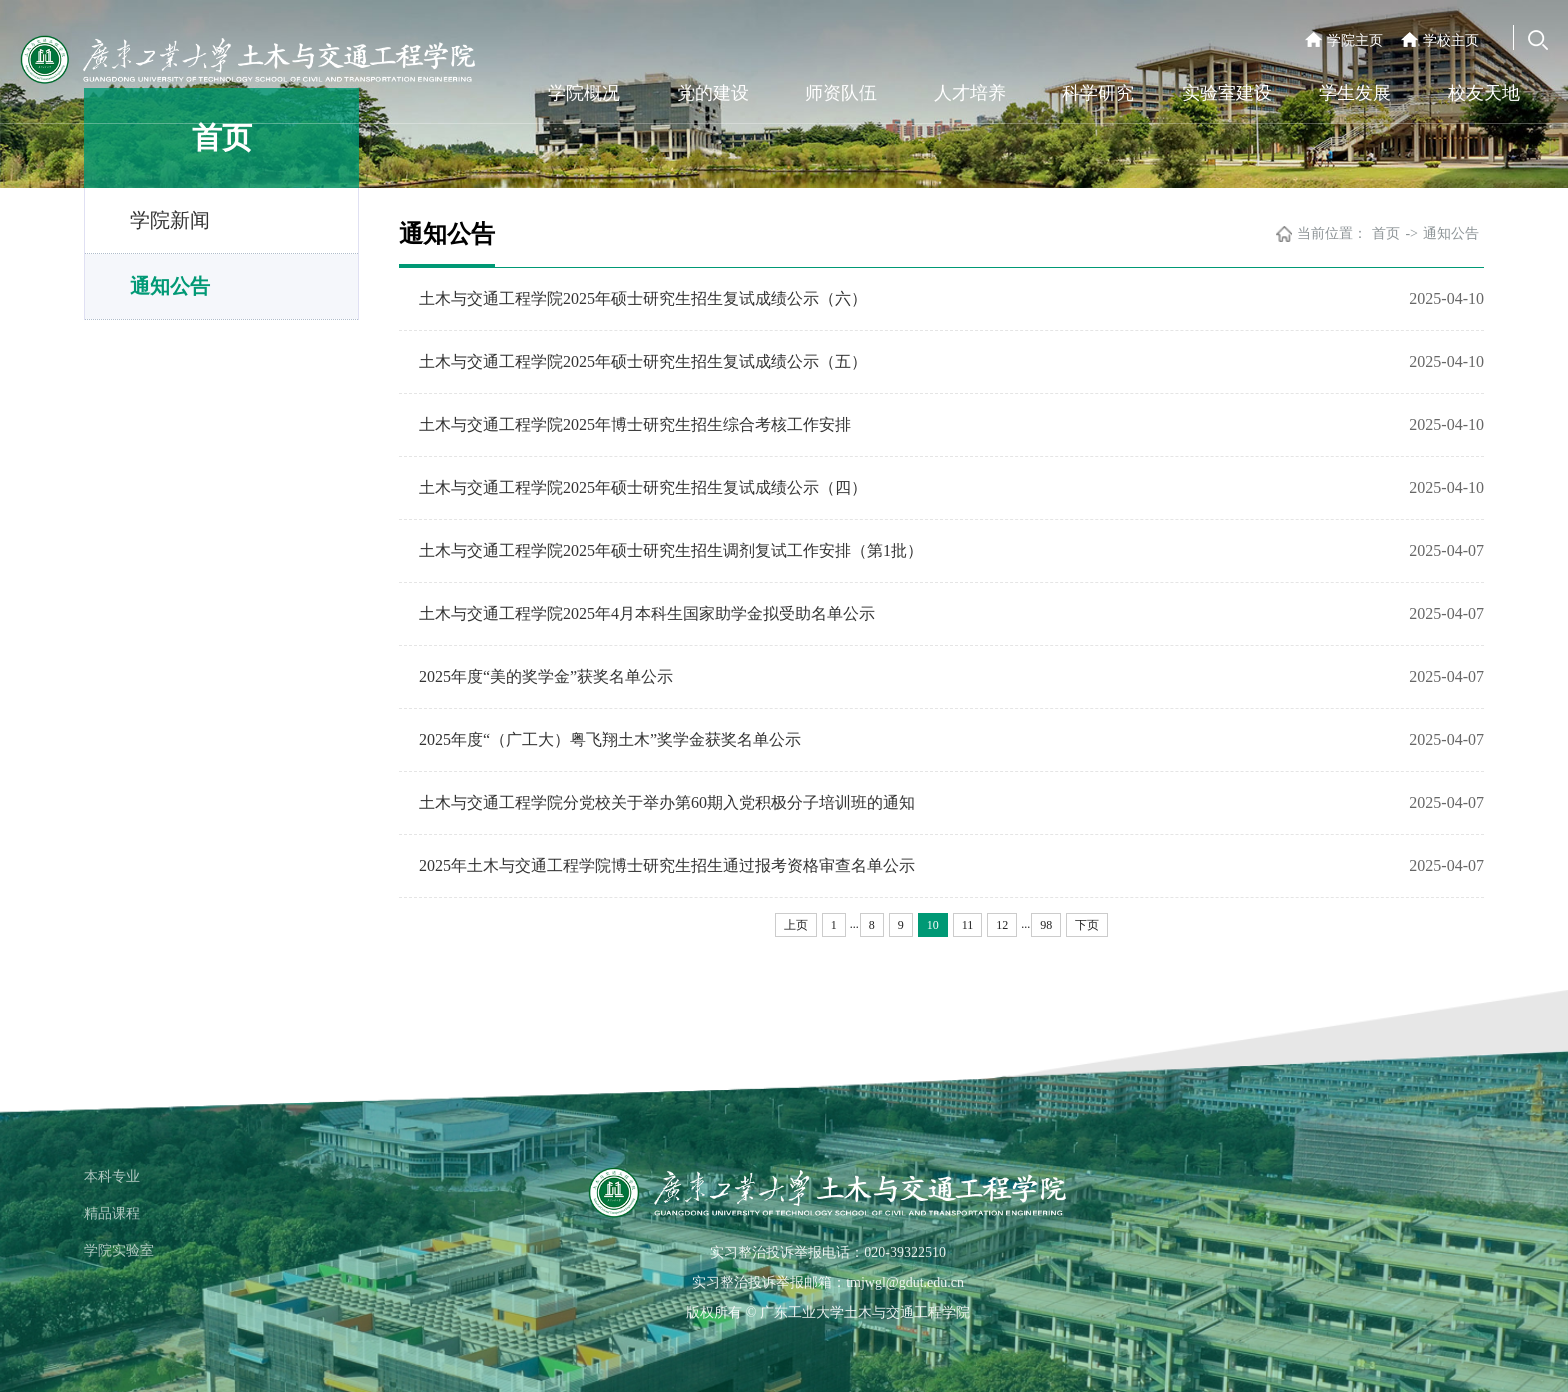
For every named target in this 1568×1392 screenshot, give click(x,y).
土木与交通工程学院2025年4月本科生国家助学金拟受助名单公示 (647, 613)
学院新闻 (170, 220)
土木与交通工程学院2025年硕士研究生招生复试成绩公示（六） (643, 298)
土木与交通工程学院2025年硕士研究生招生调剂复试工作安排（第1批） (671, 550)
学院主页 (1355, 40)
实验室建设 (1227, 93)
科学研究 (1098, 93)
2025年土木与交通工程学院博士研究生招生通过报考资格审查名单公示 (667, 865)
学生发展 (1355, 93)
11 (968, 925)
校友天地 (1484, 93)
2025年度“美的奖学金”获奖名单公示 (546, 676)
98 (1046, 925)
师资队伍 (841, 93)
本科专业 (112, 1176)
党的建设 (713, 93)
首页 (1386, 233)
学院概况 (584, 93)
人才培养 (970, 93)
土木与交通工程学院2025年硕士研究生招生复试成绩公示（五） (643, 361)
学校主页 (1451, 40)
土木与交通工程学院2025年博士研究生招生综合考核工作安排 (635, 424)
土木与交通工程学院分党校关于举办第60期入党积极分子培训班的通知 (667, 802)
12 (1002, 925)
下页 (1087, 925)
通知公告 (170, 286)
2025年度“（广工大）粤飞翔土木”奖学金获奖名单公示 (610, 739)
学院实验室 (119, 1250)
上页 (796, 925)
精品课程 (112, 1213)
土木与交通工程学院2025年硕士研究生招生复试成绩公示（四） (643, 487)
